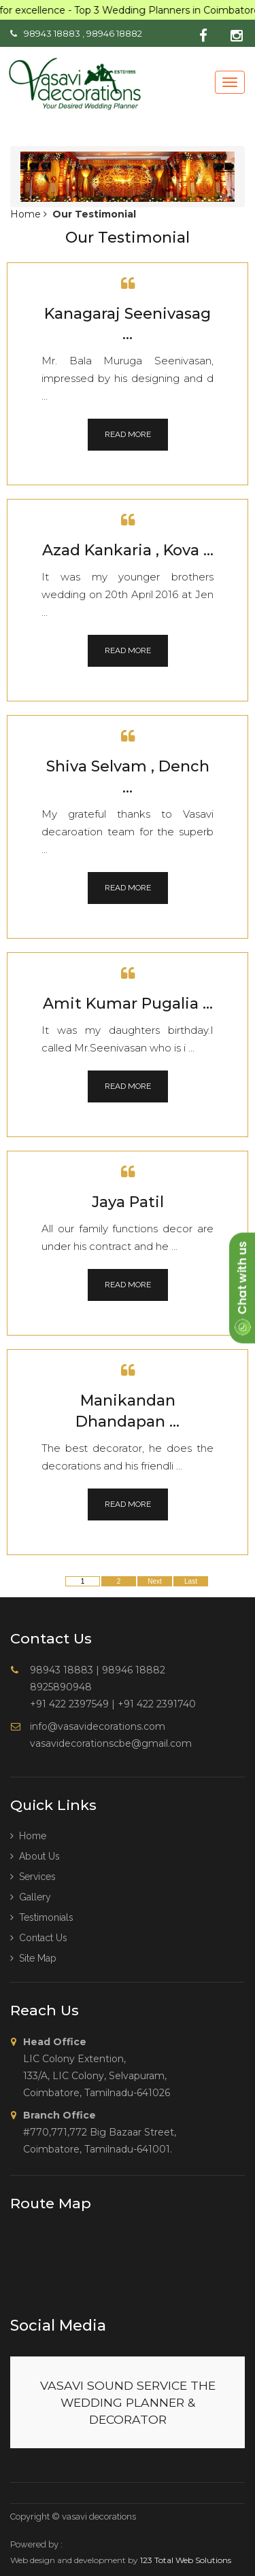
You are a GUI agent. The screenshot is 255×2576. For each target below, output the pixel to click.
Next (155, 1581)
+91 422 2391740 (157, 1704)
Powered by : (36, 2544)
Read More (128, 434)
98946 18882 (114, 33)
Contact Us (38, 1937)
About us (35, 1856)
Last (190, 1581)
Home (27, 214)
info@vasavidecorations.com (97, 1726)
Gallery (30, 1897)
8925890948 (61, 1687)
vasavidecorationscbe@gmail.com (111, 1743)
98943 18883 (52, 33)
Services (33, 1876)
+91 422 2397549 (69, 1704)
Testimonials (41, 1917)
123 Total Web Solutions (185, 2560)
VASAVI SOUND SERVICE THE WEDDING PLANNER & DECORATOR (128, 2402)
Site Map (33, 1958)
